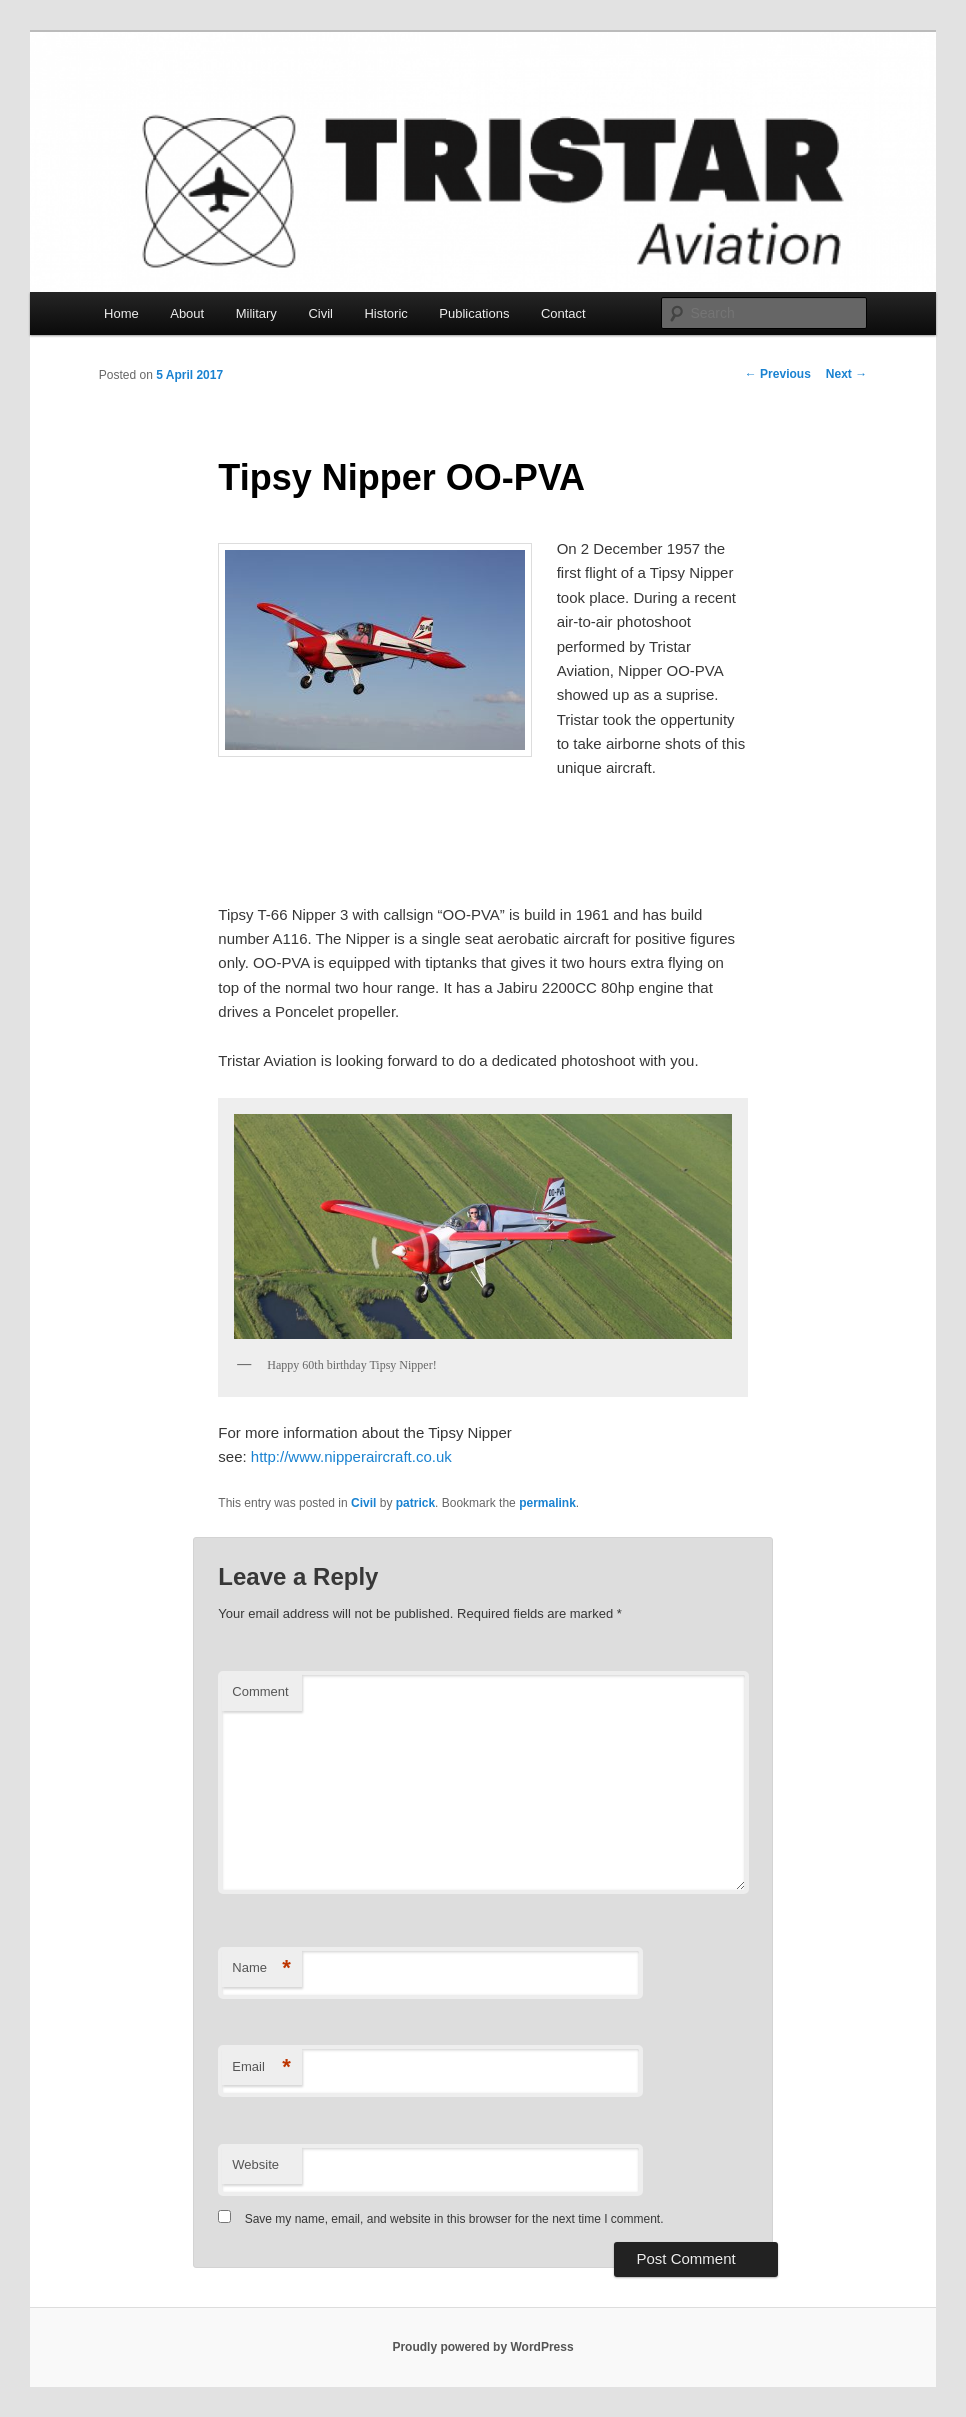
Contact (563, 313)
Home (121, 313)
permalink (547, 1503)
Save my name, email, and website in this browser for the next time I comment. (454, 2219)
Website (255, 2164)
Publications (474, 313)
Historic (385, 313)
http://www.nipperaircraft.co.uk (351, 1456)
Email (261, 2067)
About (187, 313)
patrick (415, 1503)
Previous (778, 374)
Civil (320, 313)
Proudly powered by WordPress (482, 2347)
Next (846, 374)
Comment (260, 1691)
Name (261, 1968)
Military (256, 313)
